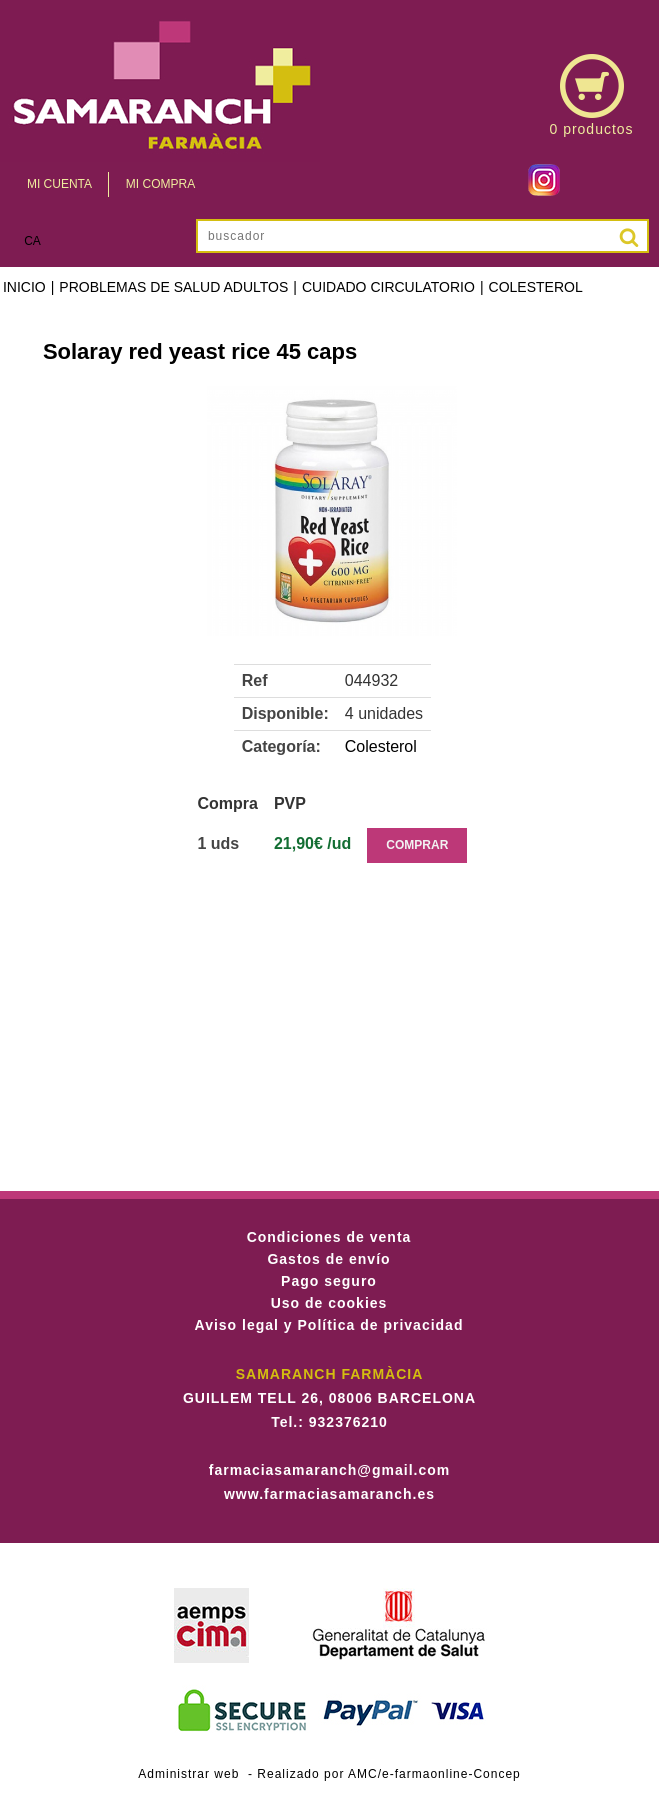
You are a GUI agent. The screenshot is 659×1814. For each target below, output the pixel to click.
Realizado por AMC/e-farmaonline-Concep (388, 1774)
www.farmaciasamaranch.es (329, 1494)
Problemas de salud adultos (173, 287)
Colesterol (536, 287)
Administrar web (188, 1774)
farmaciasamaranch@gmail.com (329, 1470)
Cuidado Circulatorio (388, 287)
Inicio (24, 287)
